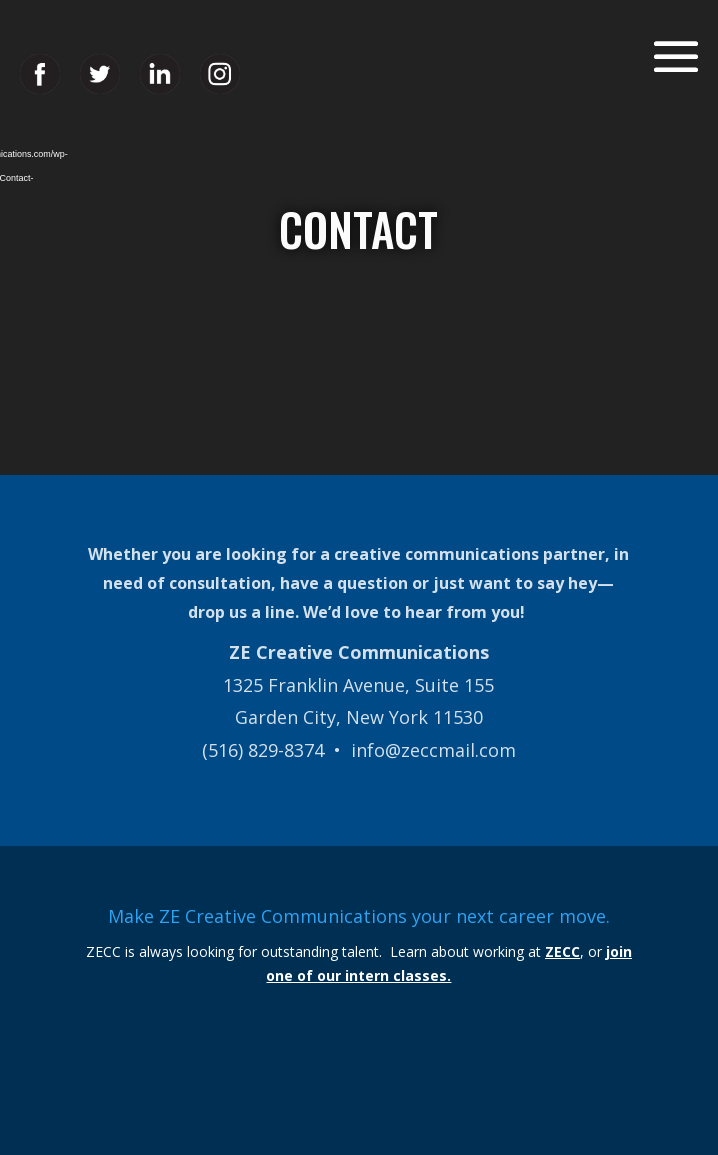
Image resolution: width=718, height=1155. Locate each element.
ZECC (562, 951)
